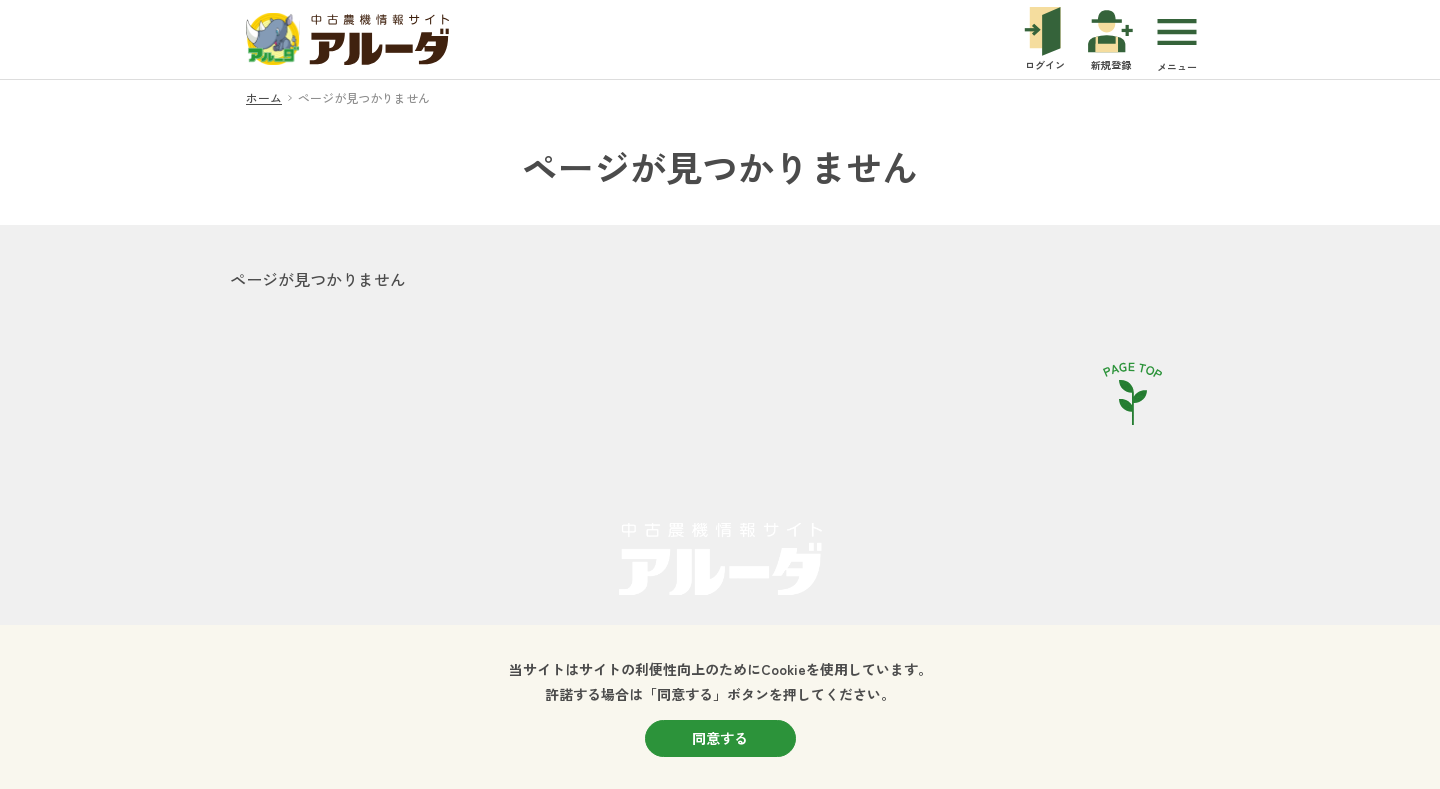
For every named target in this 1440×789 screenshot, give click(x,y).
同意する (720, 738)
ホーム (264, 97)
